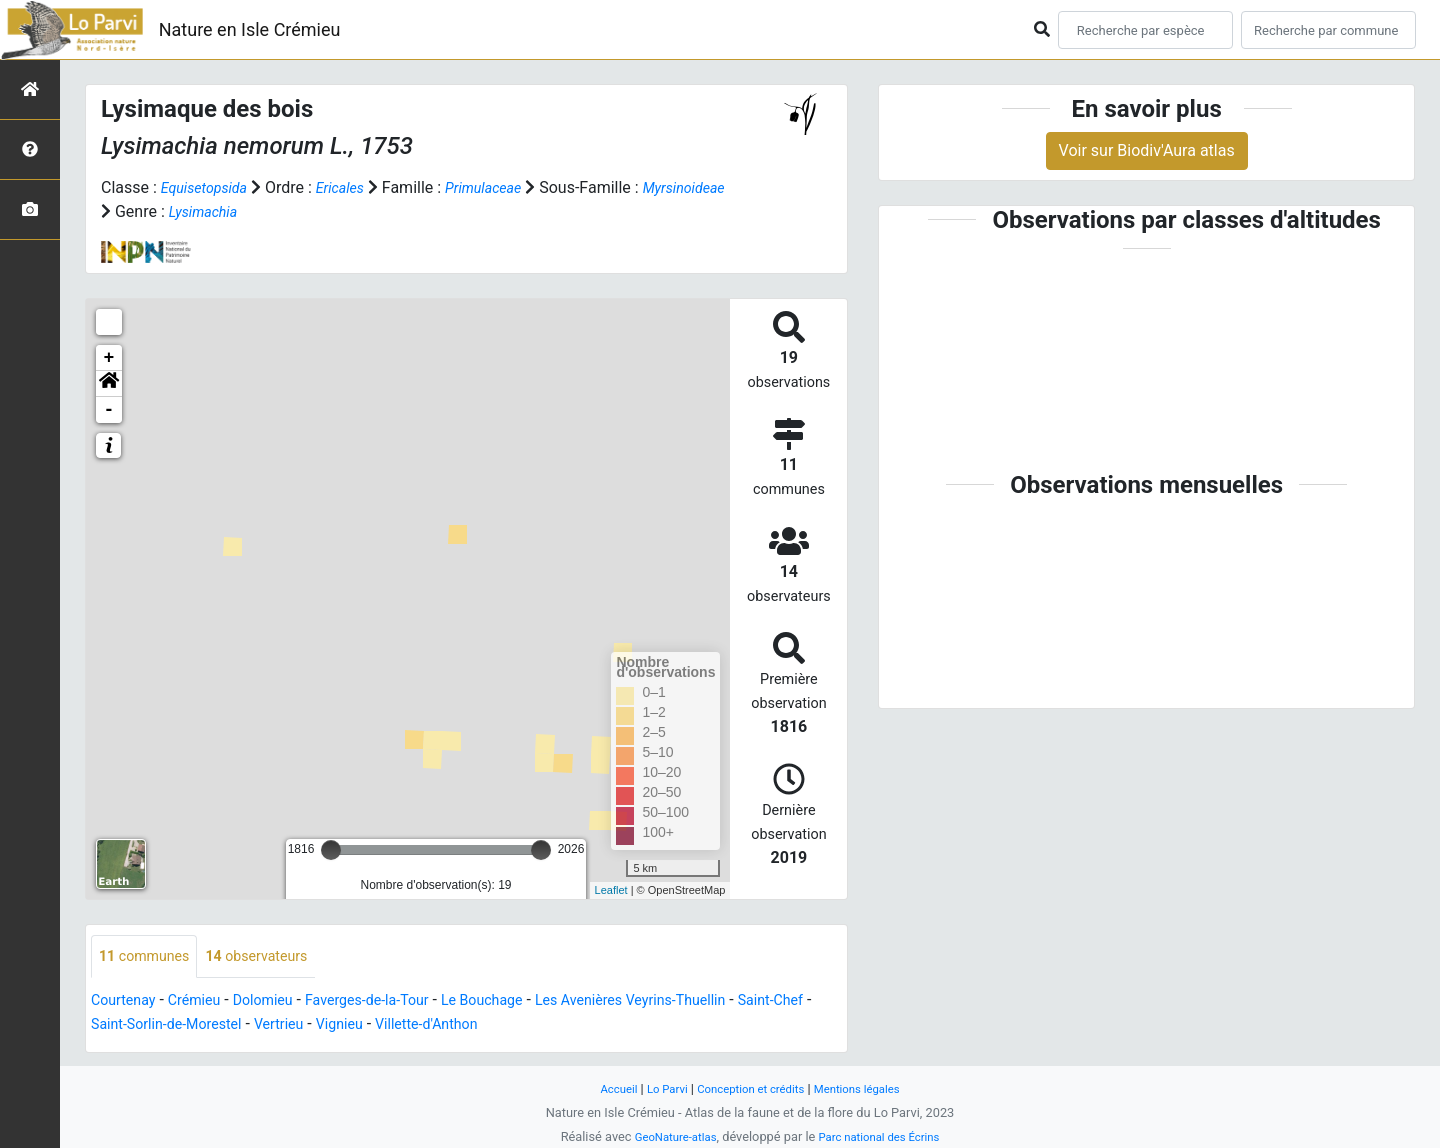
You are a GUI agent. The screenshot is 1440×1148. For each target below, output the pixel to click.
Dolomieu (282, 1002)
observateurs (274, 957)
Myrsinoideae (147, 211)
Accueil (604, 1088)
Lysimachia (303, 211)
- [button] (109, 410)
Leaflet (611, 890)
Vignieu (454, 1026)
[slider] (331, 850)
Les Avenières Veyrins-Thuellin (693, 1002)
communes (150, 957)
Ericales (354, 187)
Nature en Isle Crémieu (250, 29)
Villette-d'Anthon (552, 1026)
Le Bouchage (526, 1002)
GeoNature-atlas (667, 1136)
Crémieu (205, 1002)
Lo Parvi (657, 1088)
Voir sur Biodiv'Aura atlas (1147, 150)
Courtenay (127, 1002)
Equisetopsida (210, 187)
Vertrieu (388, 1026)
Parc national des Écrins (884, 1136)
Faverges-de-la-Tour (398, 1002)
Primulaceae (506, 187)
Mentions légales (868, 1088)
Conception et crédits (750, 1088)
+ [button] (109, 358)
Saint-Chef (128, 1026)
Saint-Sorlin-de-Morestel (262, 1026)
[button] (109, 384)
